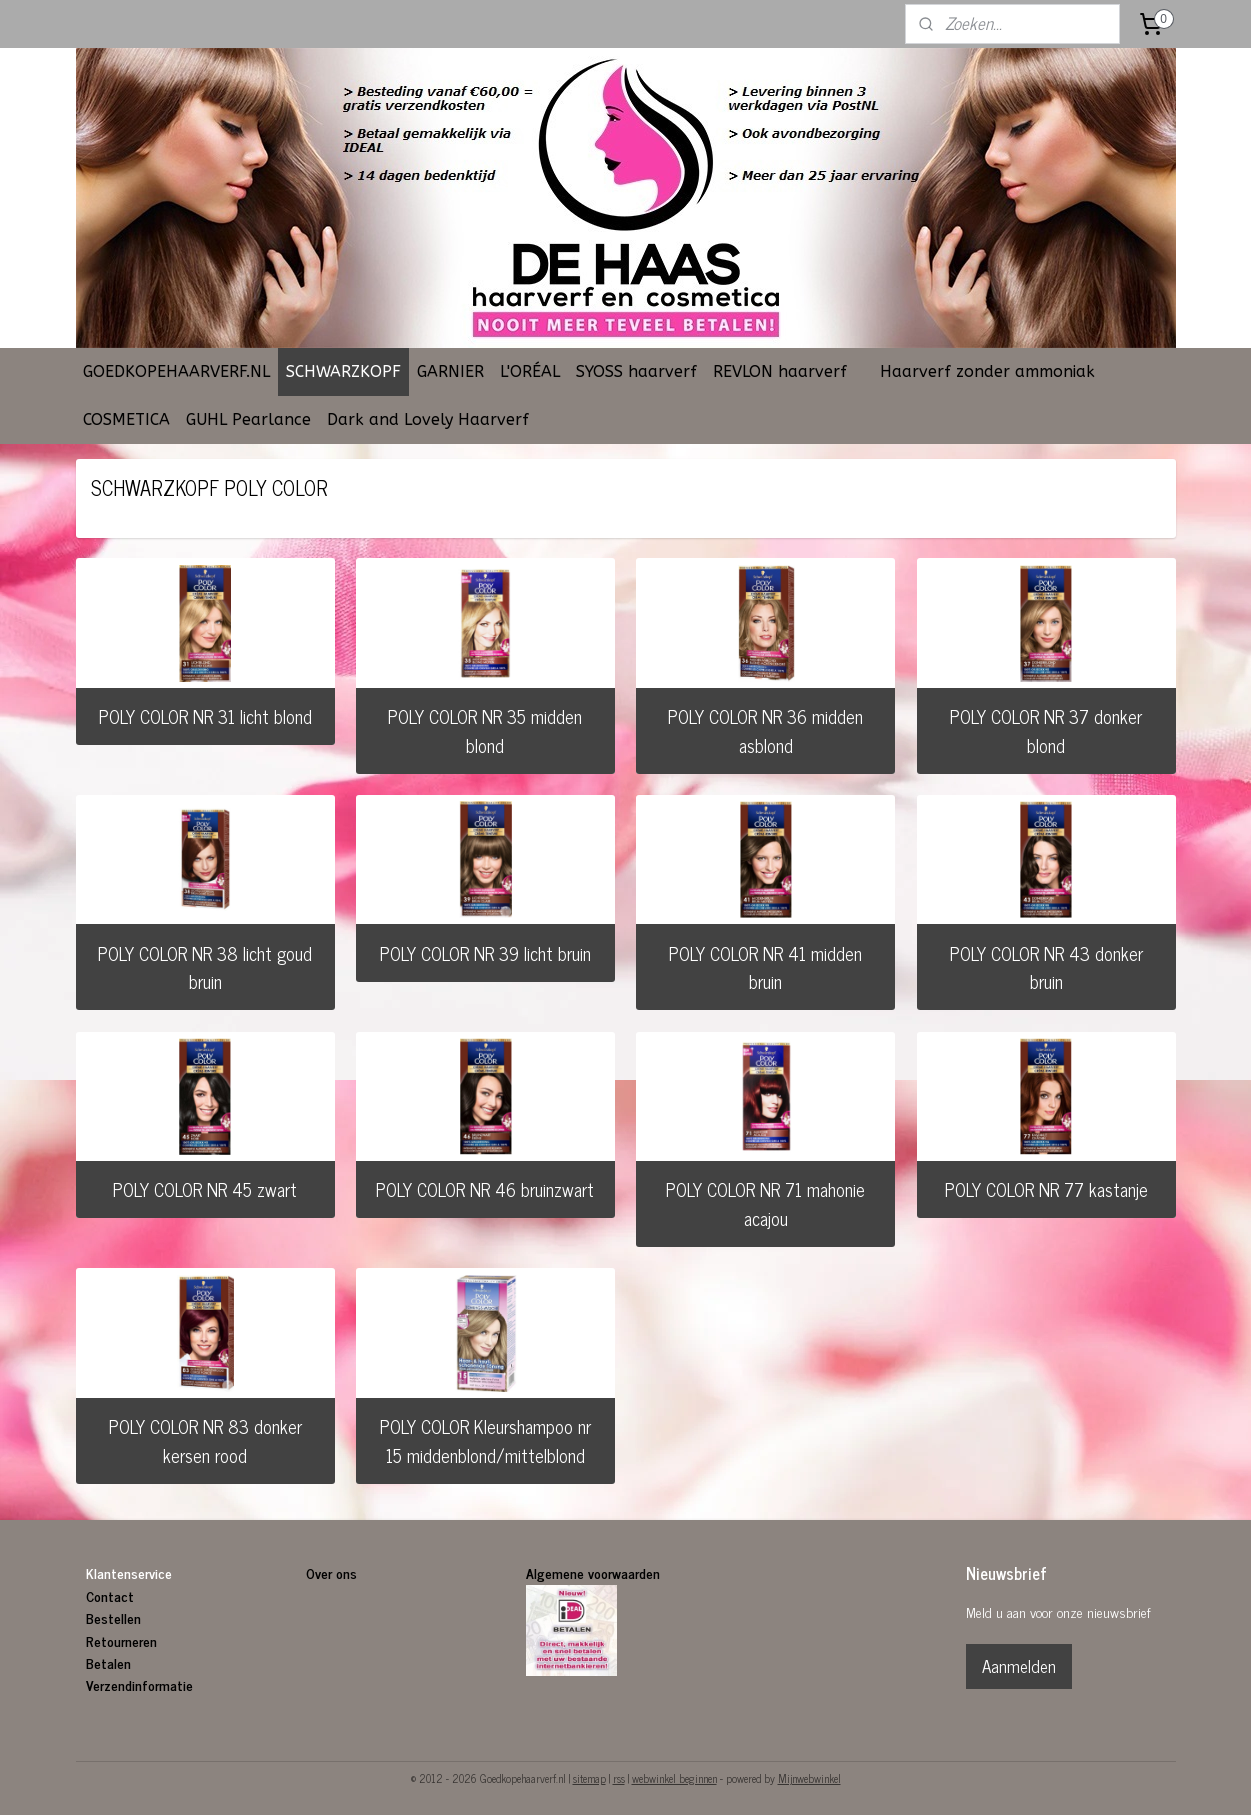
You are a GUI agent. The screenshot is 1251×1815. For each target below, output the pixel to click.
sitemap (589, 1778)
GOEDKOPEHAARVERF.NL (176, 371)
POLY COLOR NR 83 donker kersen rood (205, 1440)
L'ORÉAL (530, 371)
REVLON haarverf (780, 371)
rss (619, 1778)
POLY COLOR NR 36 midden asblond (765, 730)
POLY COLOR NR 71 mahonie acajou (765, 1203)
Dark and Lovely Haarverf (428, 419)
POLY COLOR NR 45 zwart (205, 1189)
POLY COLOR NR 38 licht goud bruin (205, 967)
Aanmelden (1019, 1666)
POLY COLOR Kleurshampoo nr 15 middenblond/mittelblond (485, 1440)
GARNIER (450, 371)
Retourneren (121, 1640)
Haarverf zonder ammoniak (987, 371)
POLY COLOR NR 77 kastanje (1045, 1189)
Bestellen (113, 1617)
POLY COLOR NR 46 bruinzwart (485, 1189)
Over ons (333, 1572)
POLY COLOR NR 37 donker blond (1046, 730)
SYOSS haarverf (636, 371)
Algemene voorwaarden (593, 1572)
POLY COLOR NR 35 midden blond (485, 730)
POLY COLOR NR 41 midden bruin (765, 967)
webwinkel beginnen (674, 1778)
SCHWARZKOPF (343, 371)
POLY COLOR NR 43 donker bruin (1045, 967)
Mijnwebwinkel (809, 1778)
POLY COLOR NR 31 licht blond (205, 716)
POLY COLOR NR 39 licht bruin (485, 953)
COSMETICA (126, 419)
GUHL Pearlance (248, 419)
